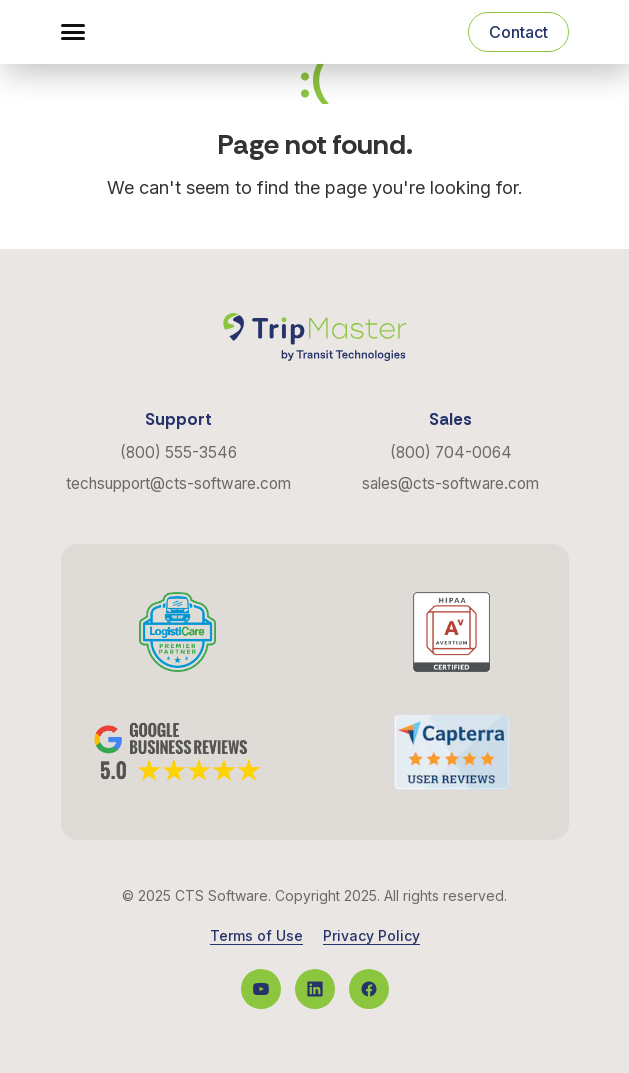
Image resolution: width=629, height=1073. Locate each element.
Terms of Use (256, 936)
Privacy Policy (371, 936)
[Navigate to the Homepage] (165, 32)
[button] (73, 32)
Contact (518, 32)
